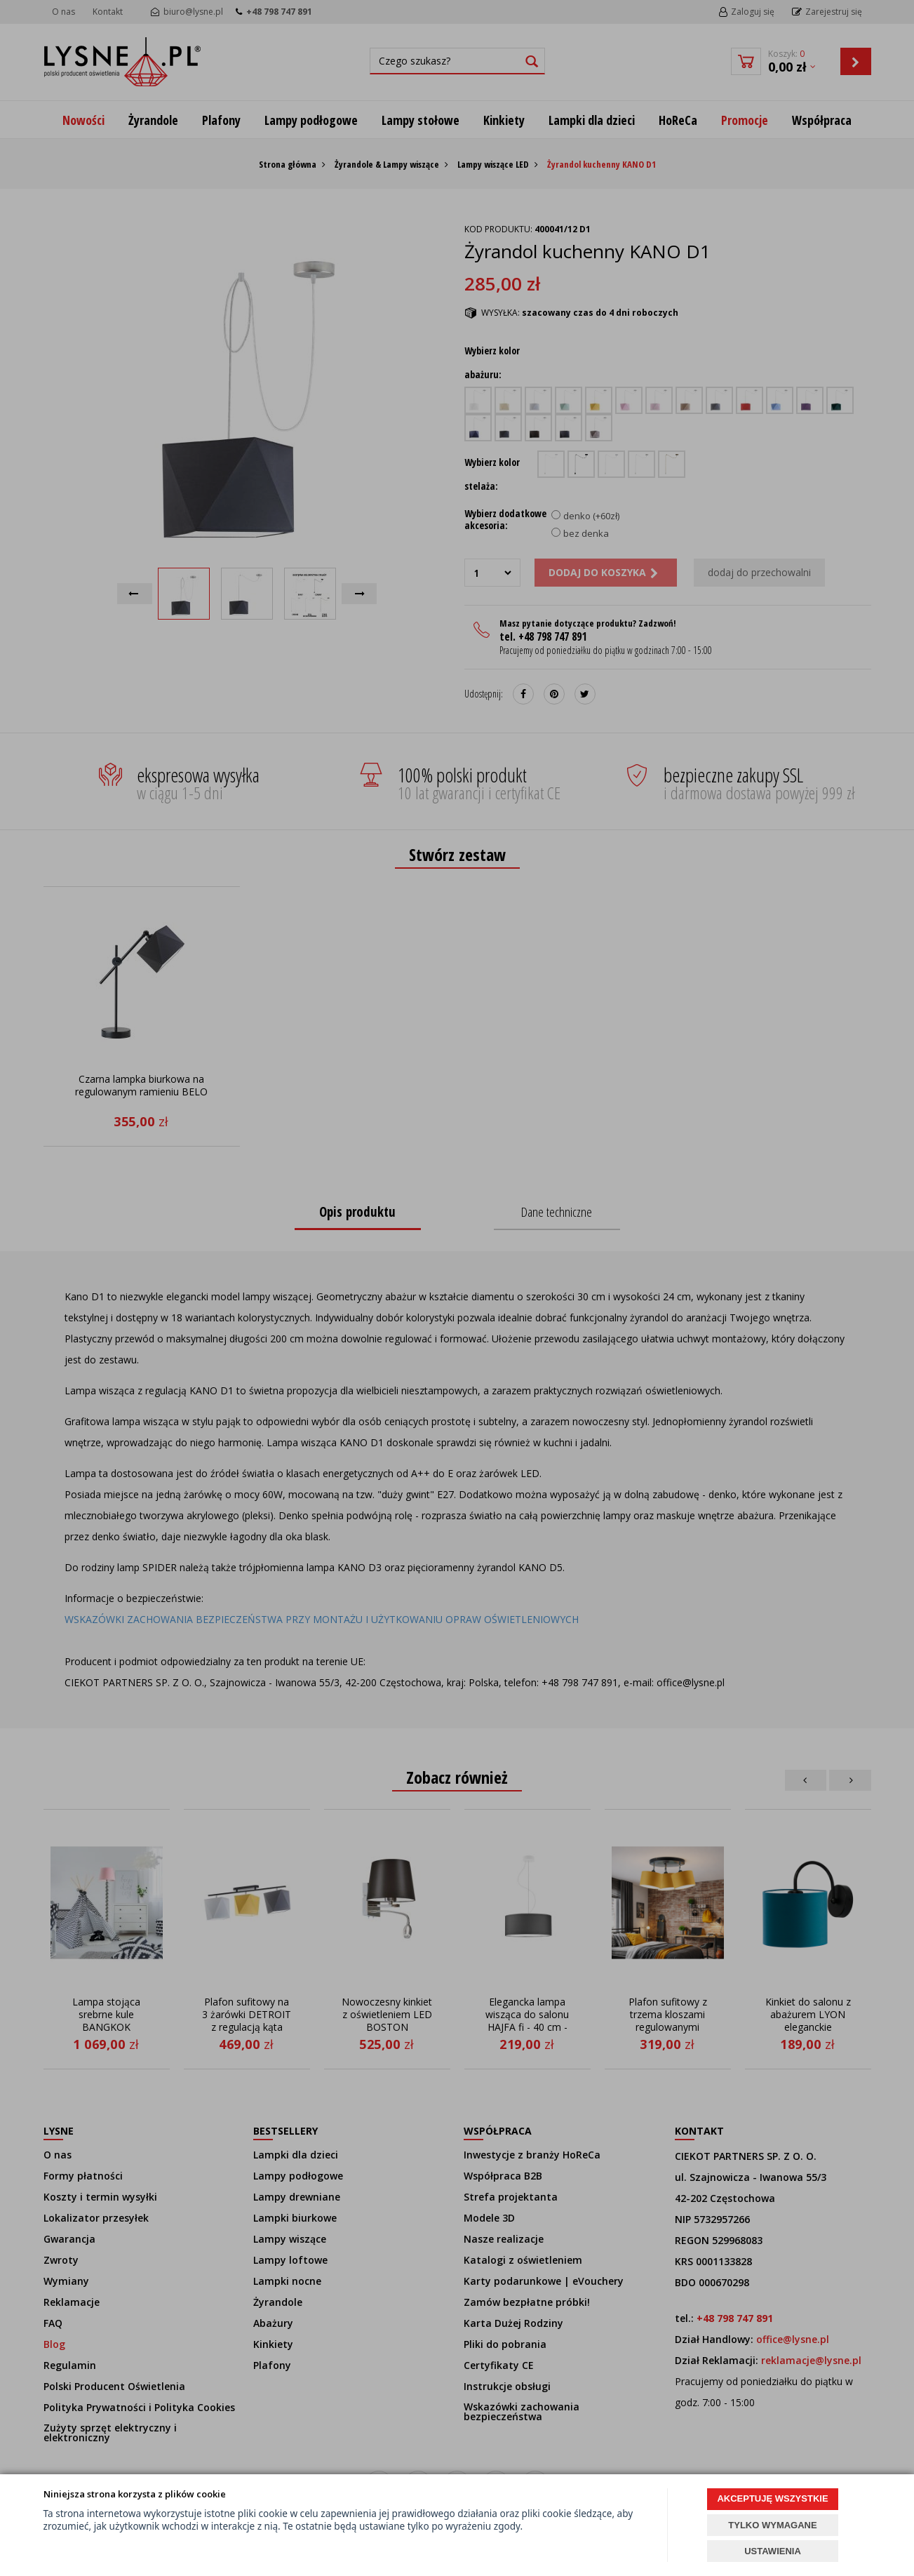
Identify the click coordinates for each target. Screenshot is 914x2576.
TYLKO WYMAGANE (772, 2525)
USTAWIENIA (772, 2551)
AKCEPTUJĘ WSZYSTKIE (772, 2498)
